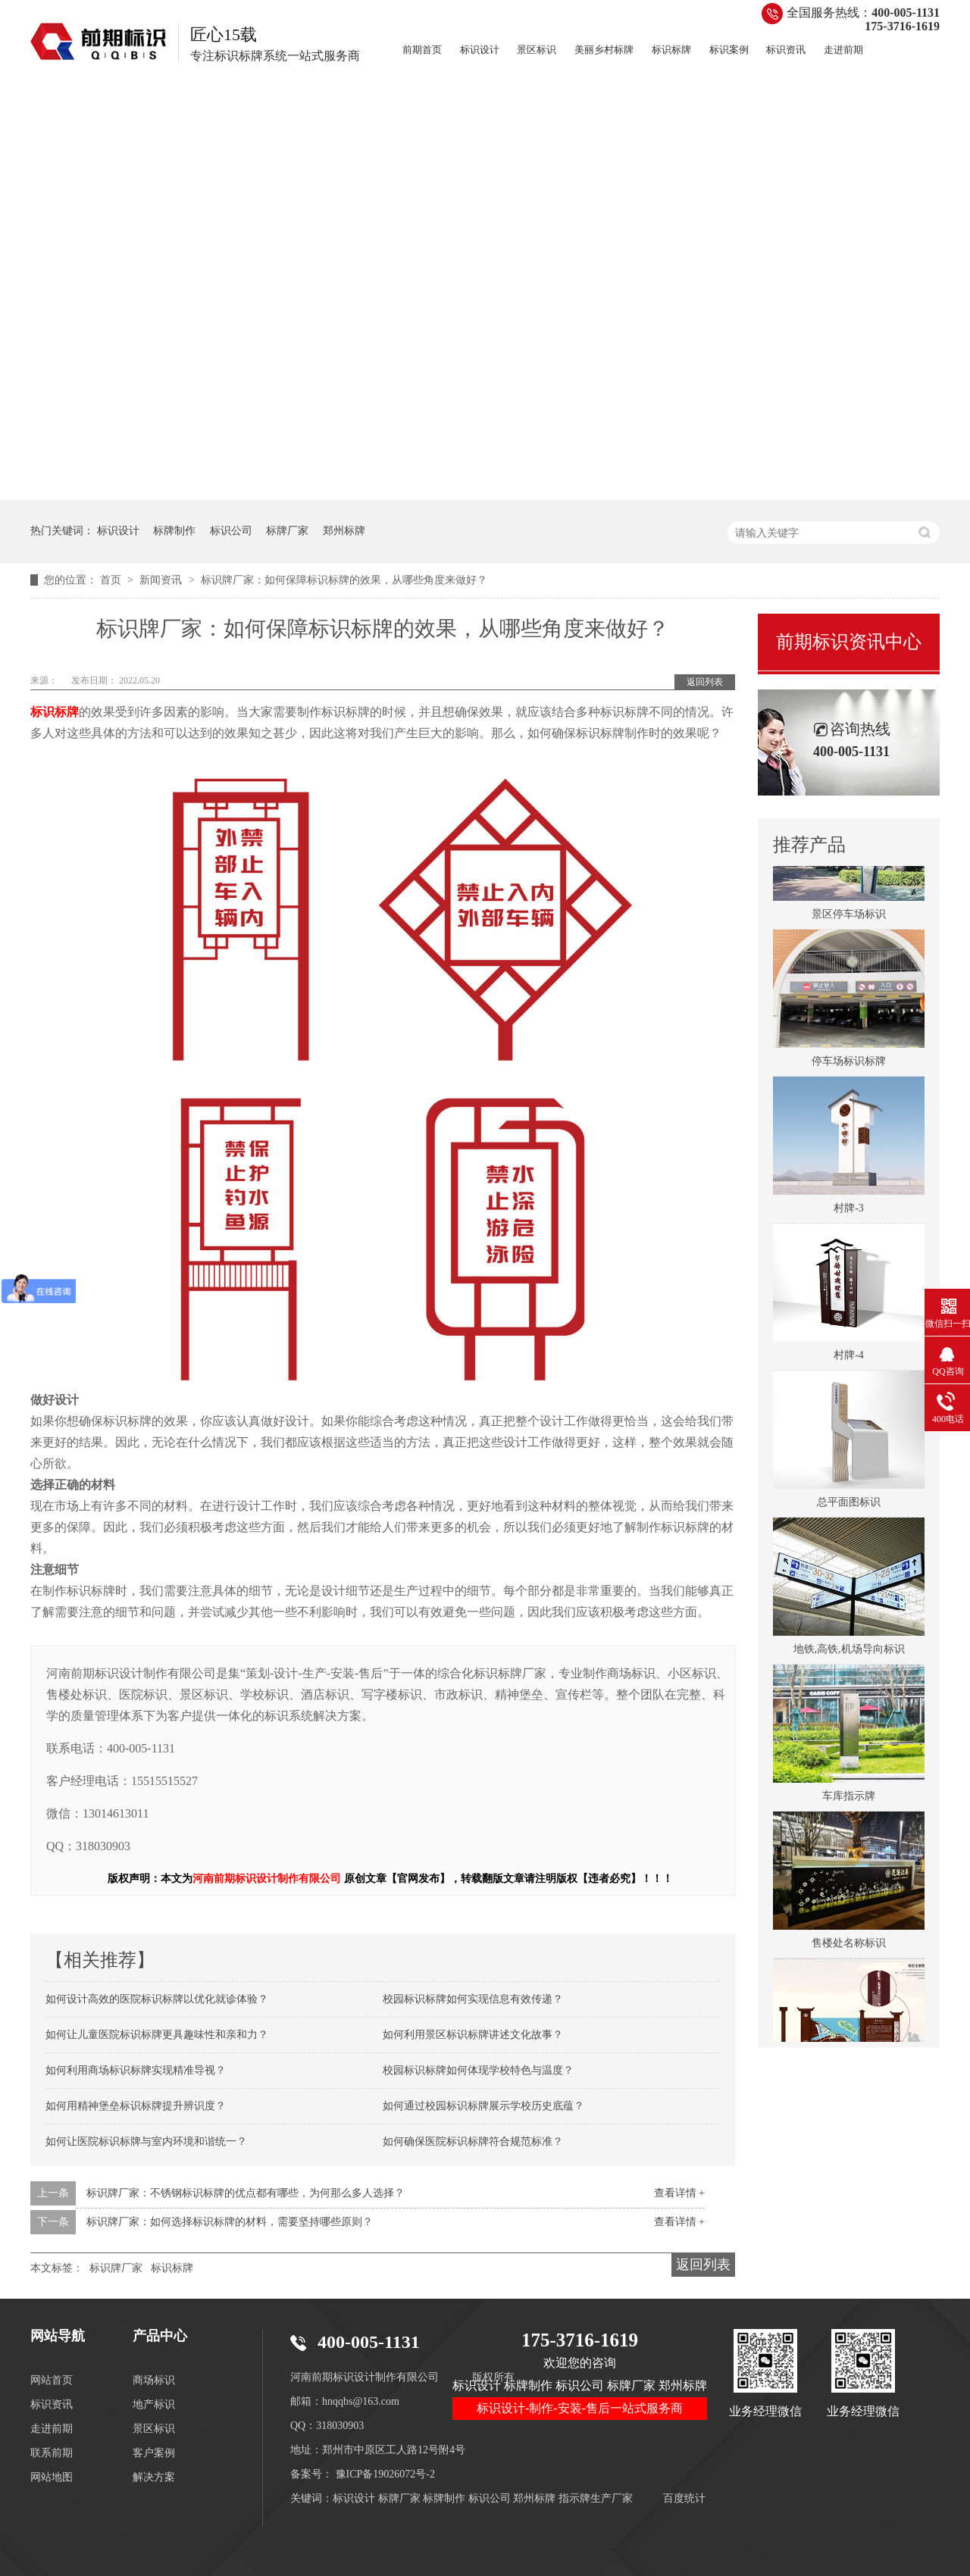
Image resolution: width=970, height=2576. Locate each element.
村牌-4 (849, 1358)
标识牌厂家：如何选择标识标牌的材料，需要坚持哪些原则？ (229, 2221)
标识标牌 (671, 49)
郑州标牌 (344, 530)
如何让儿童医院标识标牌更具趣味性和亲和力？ (156, 2034)
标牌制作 (174, 530)
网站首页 (51, 2380)
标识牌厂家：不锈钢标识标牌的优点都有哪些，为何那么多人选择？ (245, 2193)
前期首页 (422, 49)
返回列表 (705, 682)
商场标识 (154, 2380)
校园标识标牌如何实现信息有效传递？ (473, 1999)
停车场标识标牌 (849, 1064)
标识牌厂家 (115, 2268)
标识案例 (729, 49)
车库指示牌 (848, 1799)
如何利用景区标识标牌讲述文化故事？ (473, 2034)
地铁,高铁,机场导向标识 (849, 1652)
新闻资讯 (162, 580)
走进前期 (843, 49)
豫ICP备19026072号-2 (385, 2474)
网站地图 (51, 2477)
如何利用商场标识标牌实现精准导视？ (135, 2070)
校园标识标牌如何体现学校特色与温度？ (478, 2070)
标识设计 (479, 49)
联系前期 (51, 2453)
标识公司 (231, 530)
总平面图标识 (849, 1505)
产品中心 (160, 2335)
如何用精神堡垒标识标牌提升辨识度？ (135, 2106)
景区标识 (536, 49)
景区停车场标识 (849, 917)
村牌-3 (849, 1211)
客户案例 (154, 2453)
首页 (112, 580)
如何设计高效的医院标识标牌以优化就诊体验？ (156, 1999)
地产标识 (154, 2404)
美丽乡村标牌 (604, 49)
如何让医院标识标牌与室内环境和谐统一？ (146, 2141)
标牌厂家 (287, 530)
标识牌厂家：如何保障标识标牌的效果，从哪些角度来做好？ (344, 580)
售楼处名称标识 (849, 1946)
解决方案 (154, 2477)
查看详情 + (679, 2193)
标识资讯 (786, 49)
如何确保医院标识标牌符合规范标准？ (473, 2141)
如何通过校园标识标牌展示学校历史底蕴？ (483, 2106)
